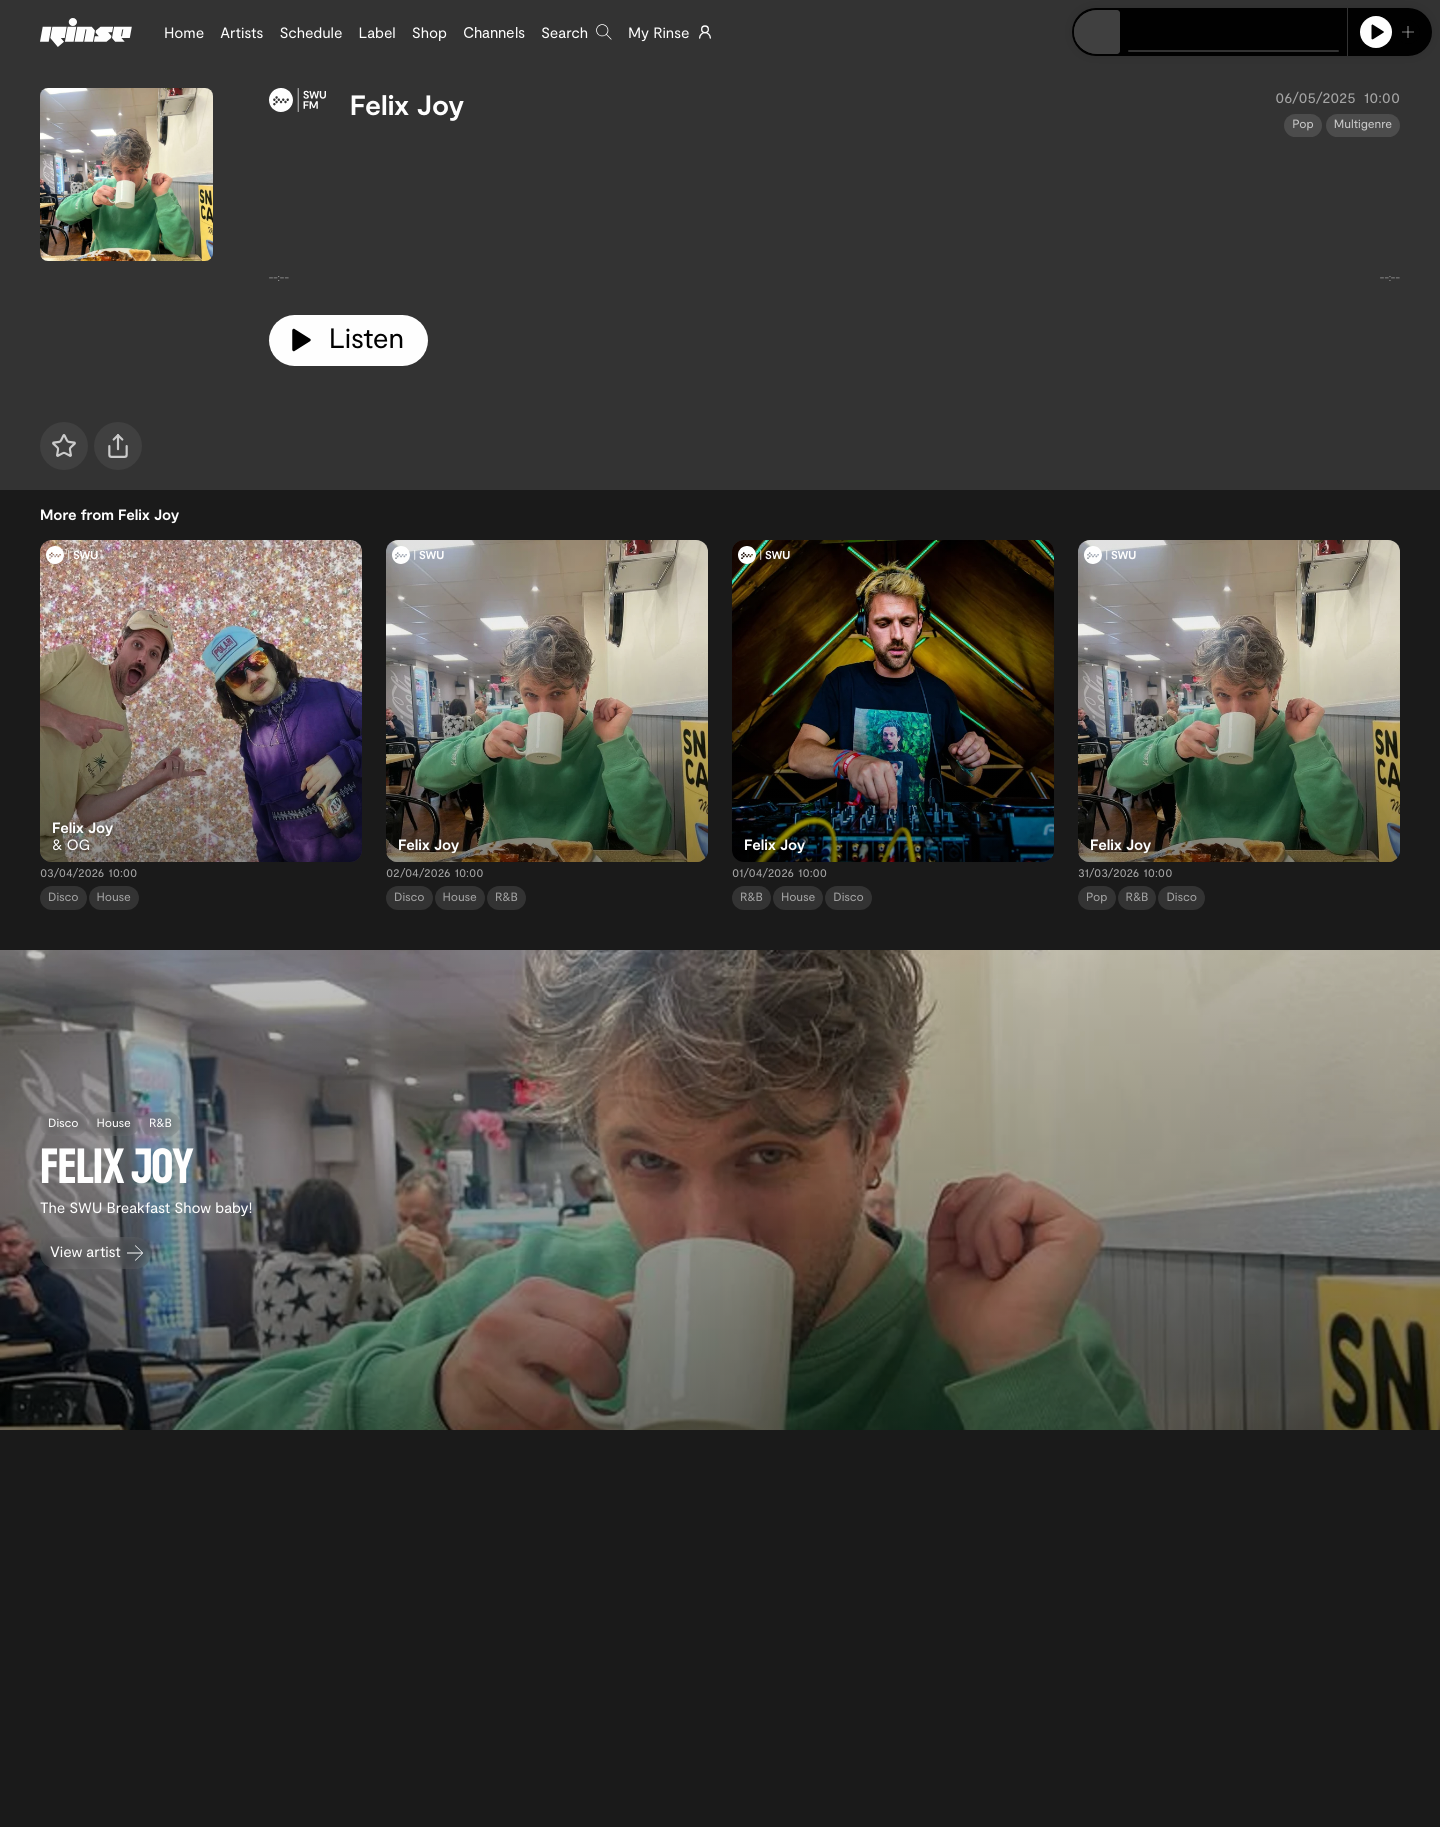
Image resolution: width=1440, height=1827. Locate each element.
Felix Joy (407, 104)
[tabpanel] (834, 218)
